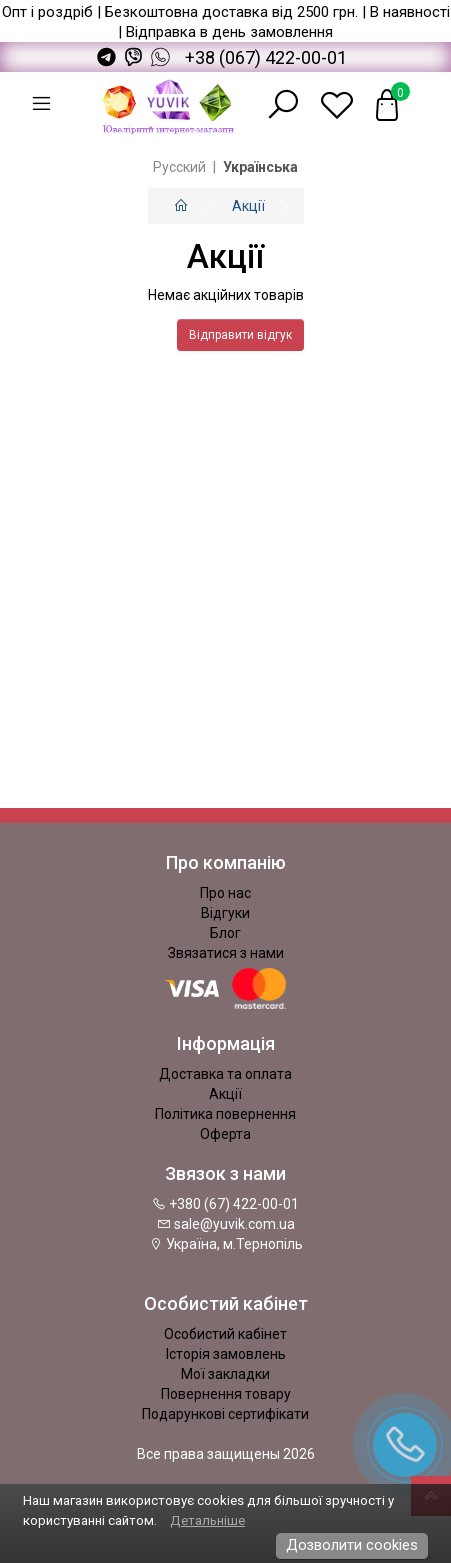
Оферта (225, 1134)
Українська (260, 167)
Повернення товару (226, 1394)
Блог (225, 933)
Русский (179, 167)
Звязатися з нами (226, 953)
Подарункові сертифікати (225, 1414)
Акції (248, 206)
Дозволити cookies (352, 1545)
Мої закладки (225, 1374)
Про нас (225, 893)
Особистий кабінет (225, 1334)
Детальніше (207, 1520)
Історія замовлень (226, 1354)
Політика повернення (225, 1114)
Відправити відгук (240, 335)
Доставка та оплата (225, 1074)
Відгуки (225, 913)
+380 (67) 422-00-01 (225, 1204)
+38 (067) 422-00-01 (266, 58)
